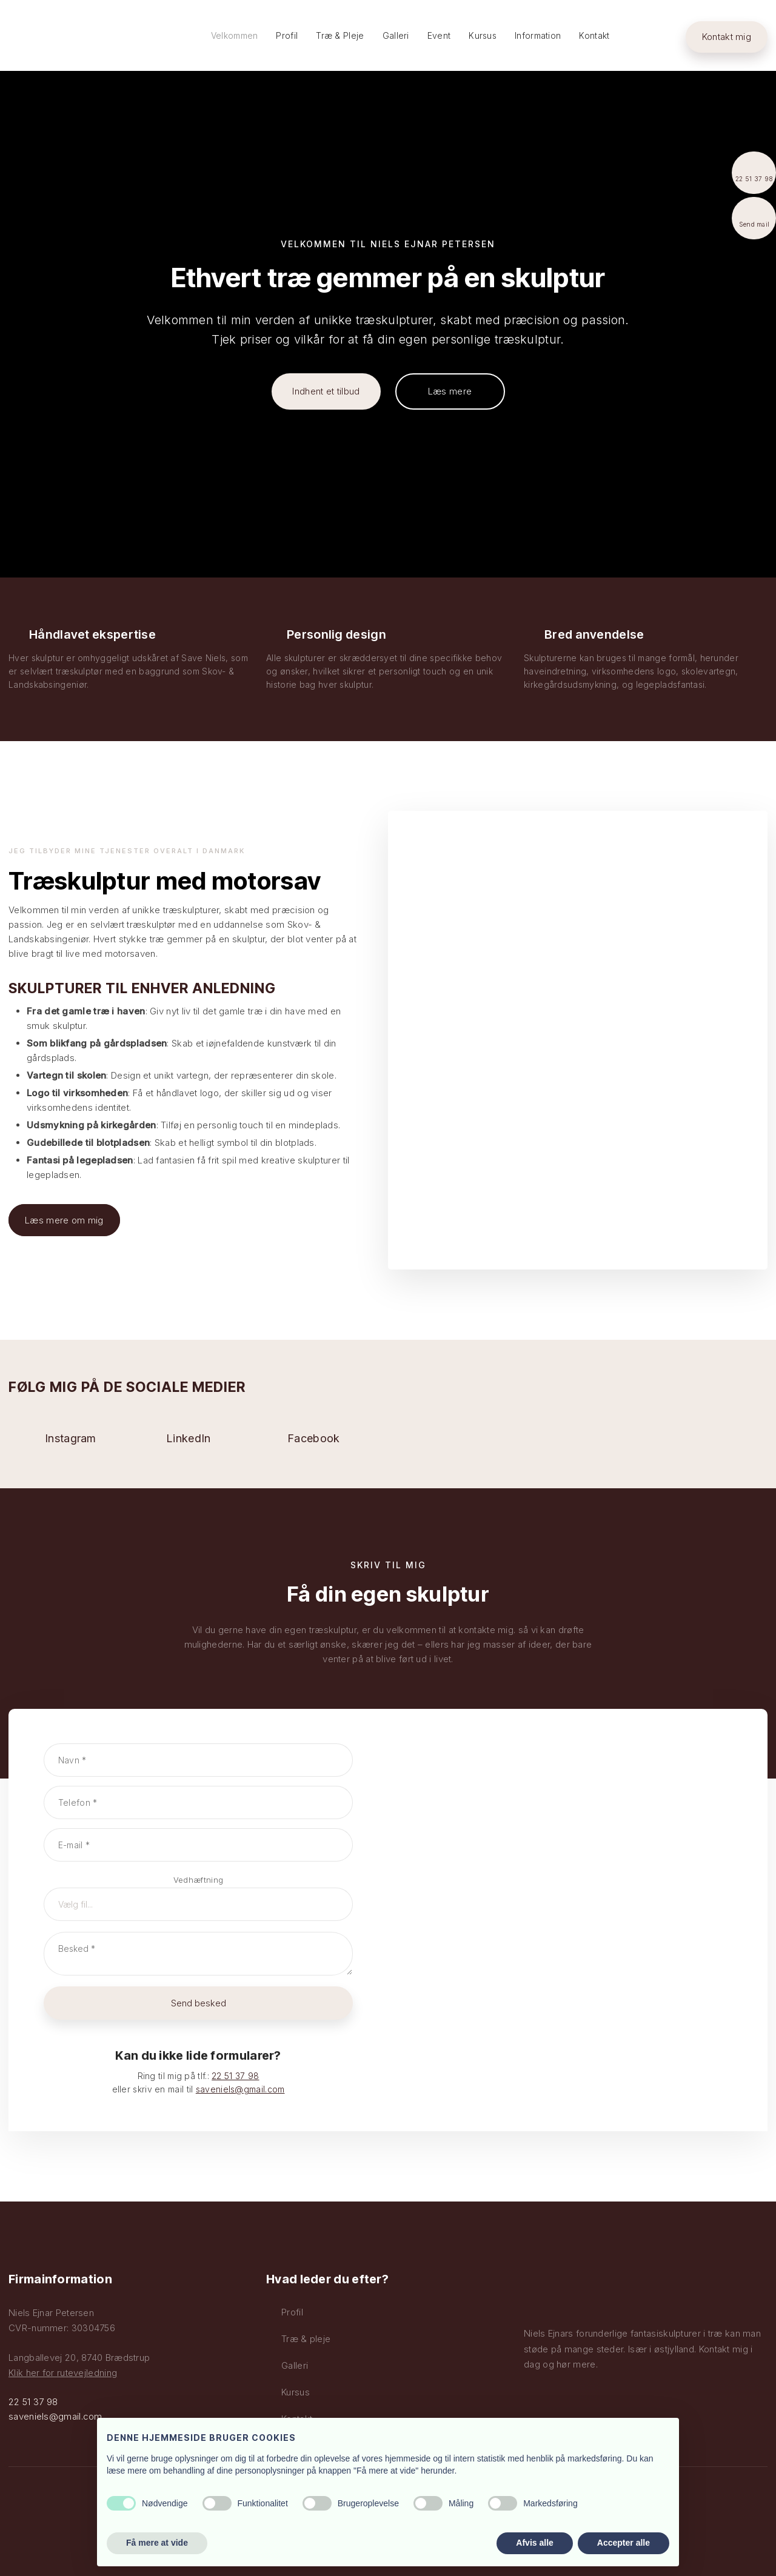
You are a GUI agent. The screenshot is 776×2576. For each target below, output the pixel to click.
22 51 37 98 (235, 2076)
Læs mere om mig (64, 1220)
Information (538, 35)
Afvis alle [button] (534, 2543)
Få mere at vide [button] (157, 2543)
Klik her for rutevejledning (62, 2372)
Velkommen (234, 35)
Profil (287, 35)
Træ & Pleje (340, 35)
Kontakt (594, 35)
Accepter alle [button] (623, 2543)
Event (439, 35)
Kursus (483, 35)
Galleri (396, 35)
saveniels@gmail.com (240, 2089)
